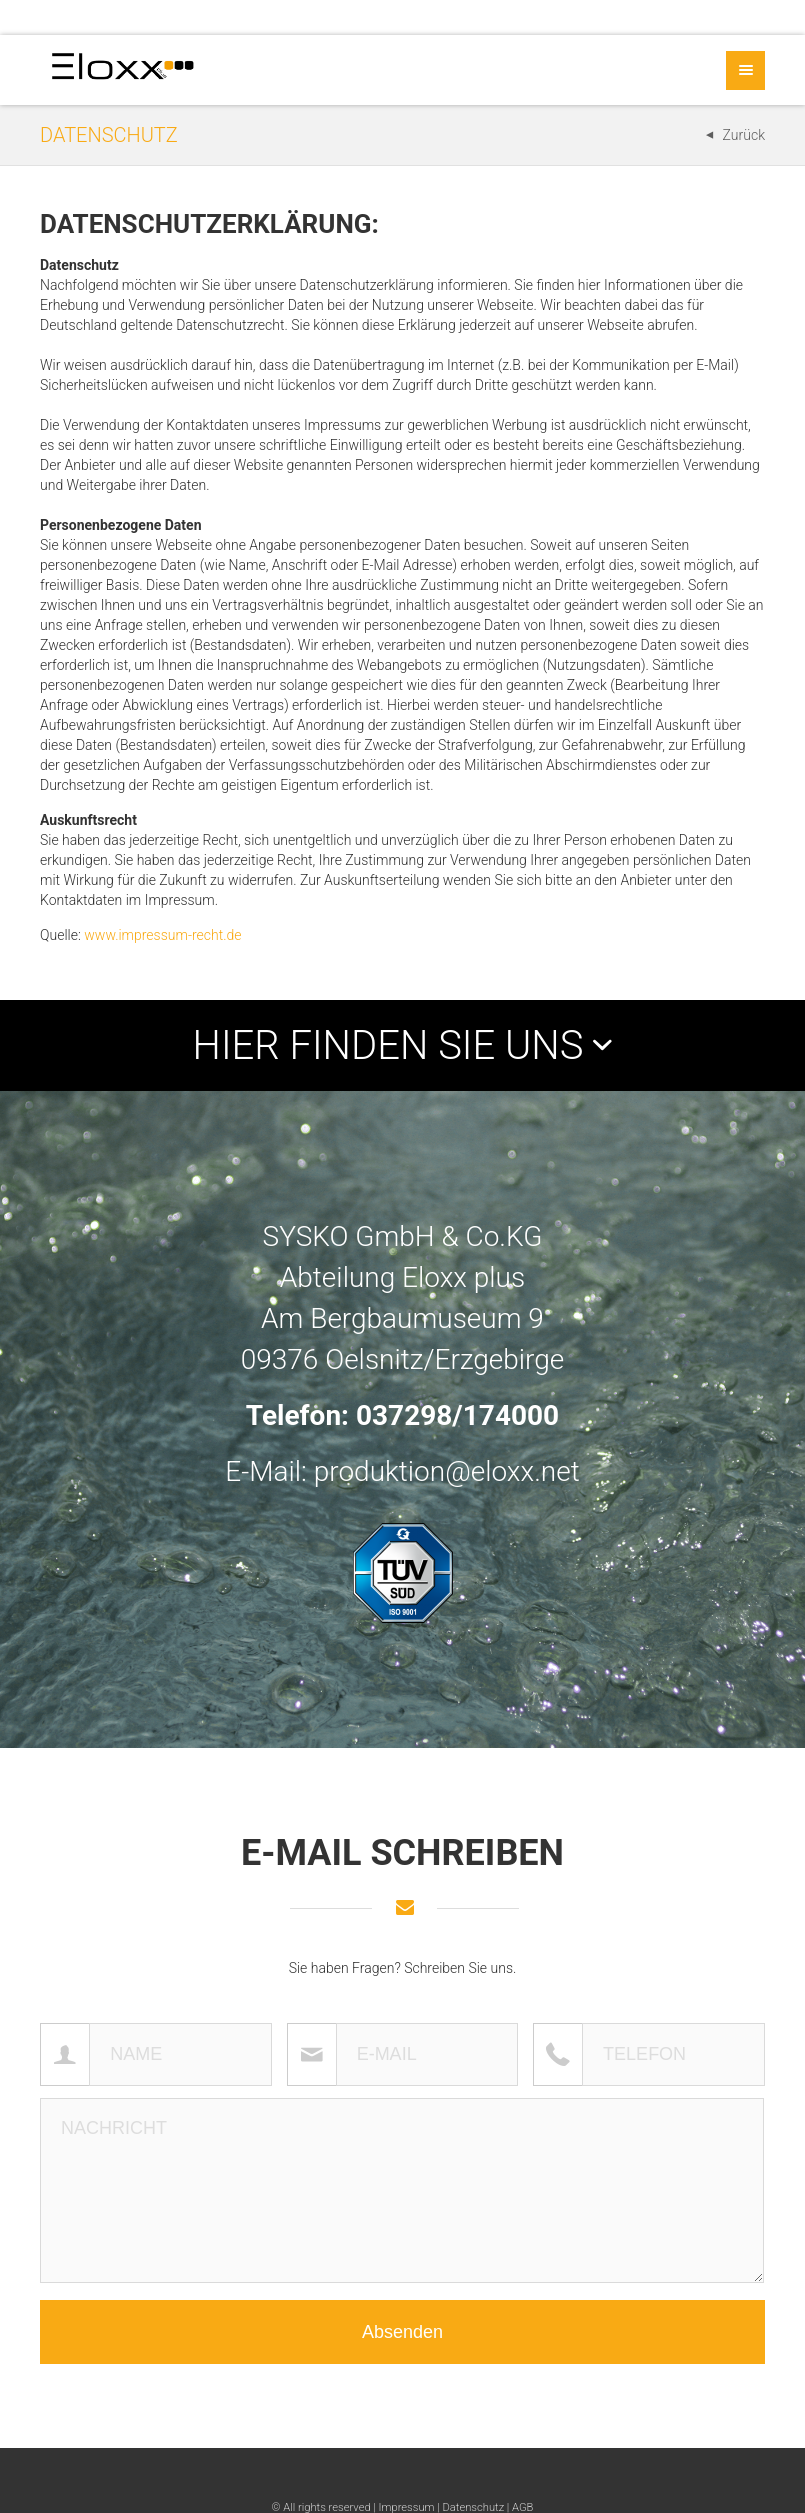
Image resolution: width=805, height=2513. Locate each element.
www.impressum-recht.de (162, 935)
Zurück (744, 135)
